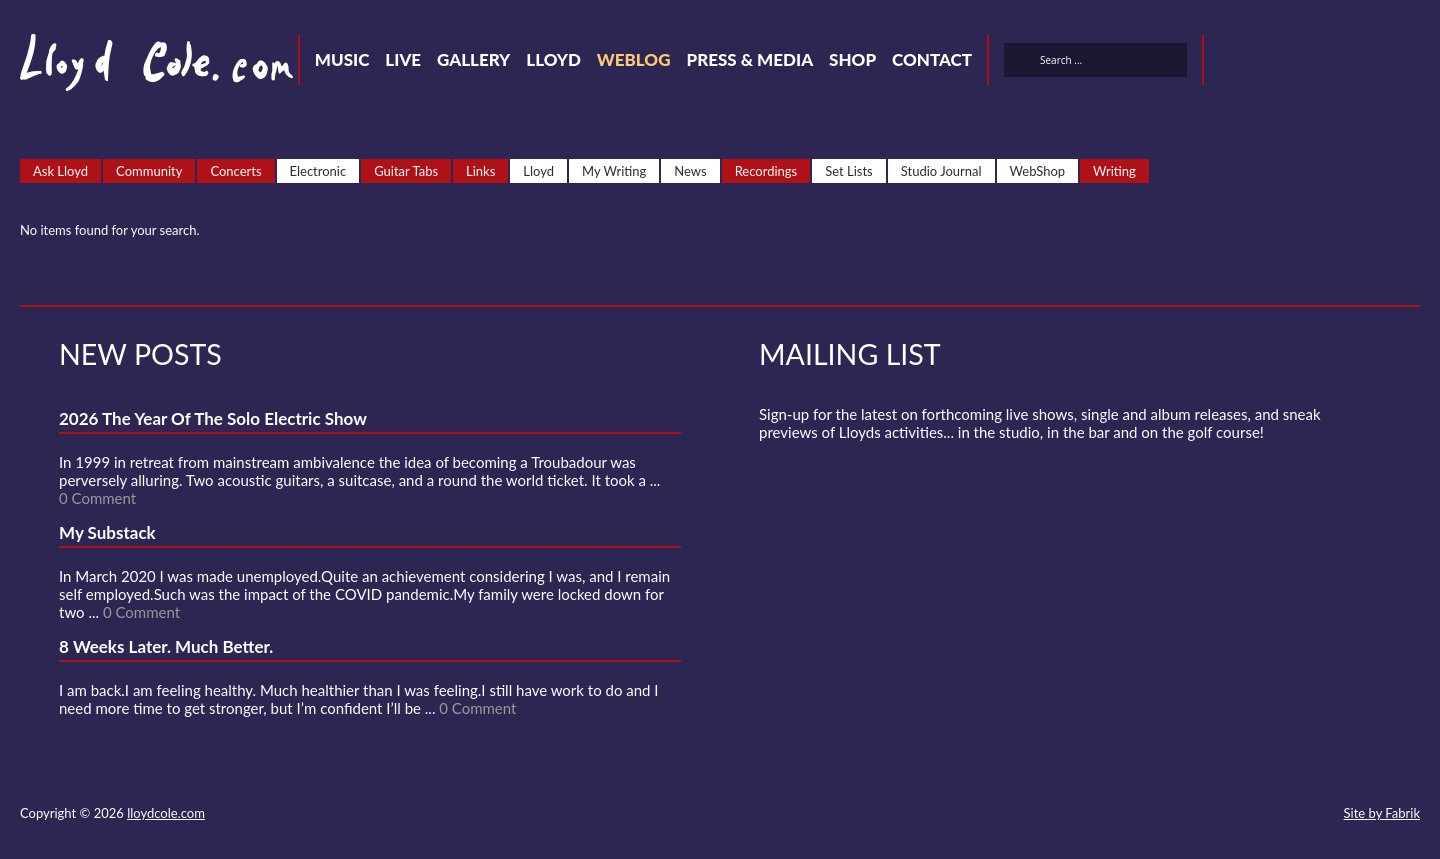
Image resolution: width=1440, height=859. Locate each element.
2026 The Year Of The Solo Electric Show (213, 418)
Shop (852, 59)
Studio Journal (941, 171)
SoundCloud (1304, 63)
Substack (1412, 63)
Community (149, 171)
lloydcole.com (166, 813)
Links (480, 171)
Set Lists (849, 171)
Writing (1114, 171)
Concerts (235, 171)
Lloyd (553, 59)
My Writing (614, 171)
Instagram (1376, 63)
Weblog (634, 59)
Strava (1340, 63)
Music (342, 59)
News (690, 171)
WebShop (1038, 171)
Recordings (766, 171)
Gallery (473, 59)
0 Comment (97, 498)
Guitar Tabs (406, 171)
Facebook (1268, 63)
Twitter (1232, 63)
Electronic (318, 171)
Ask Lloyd (60, 171)
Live (403, 59)
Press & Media (749, 59)
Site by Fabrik (1382, 813)
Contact (932, 59)
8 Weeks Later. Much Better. (166, 646)
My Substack (107, 532)
